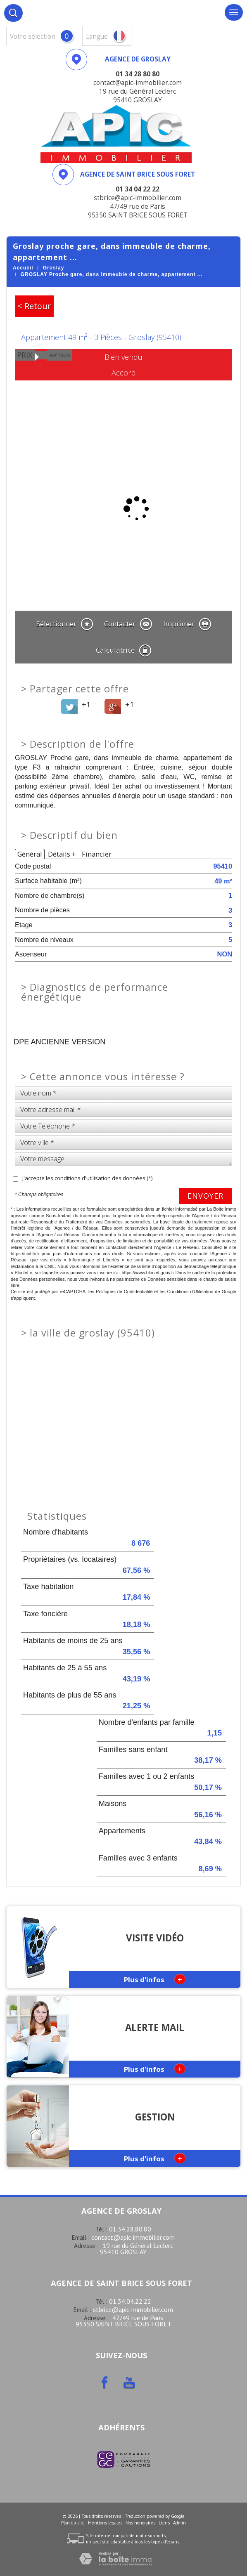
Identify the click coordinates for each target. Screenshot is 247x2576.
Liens (164, 2523)
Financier (97, 854)
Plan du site (73, 2523)
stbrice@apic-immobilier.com (133, 2309)
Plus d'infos (154, 1979)
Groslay (53, 268)
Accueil (23, 268)
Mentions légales (105, 2523)
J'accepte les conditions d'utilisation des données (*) (87, 1178)
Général (29, 854)
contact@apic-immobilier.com (133, 2237)
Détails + (62, 854)
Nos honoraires (140, 2523)
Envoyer (205, 1196)
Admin (179, 2523)
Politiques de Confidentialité (124, 1291)
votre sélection (32, 36)
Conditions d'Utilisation (190, 1291)
